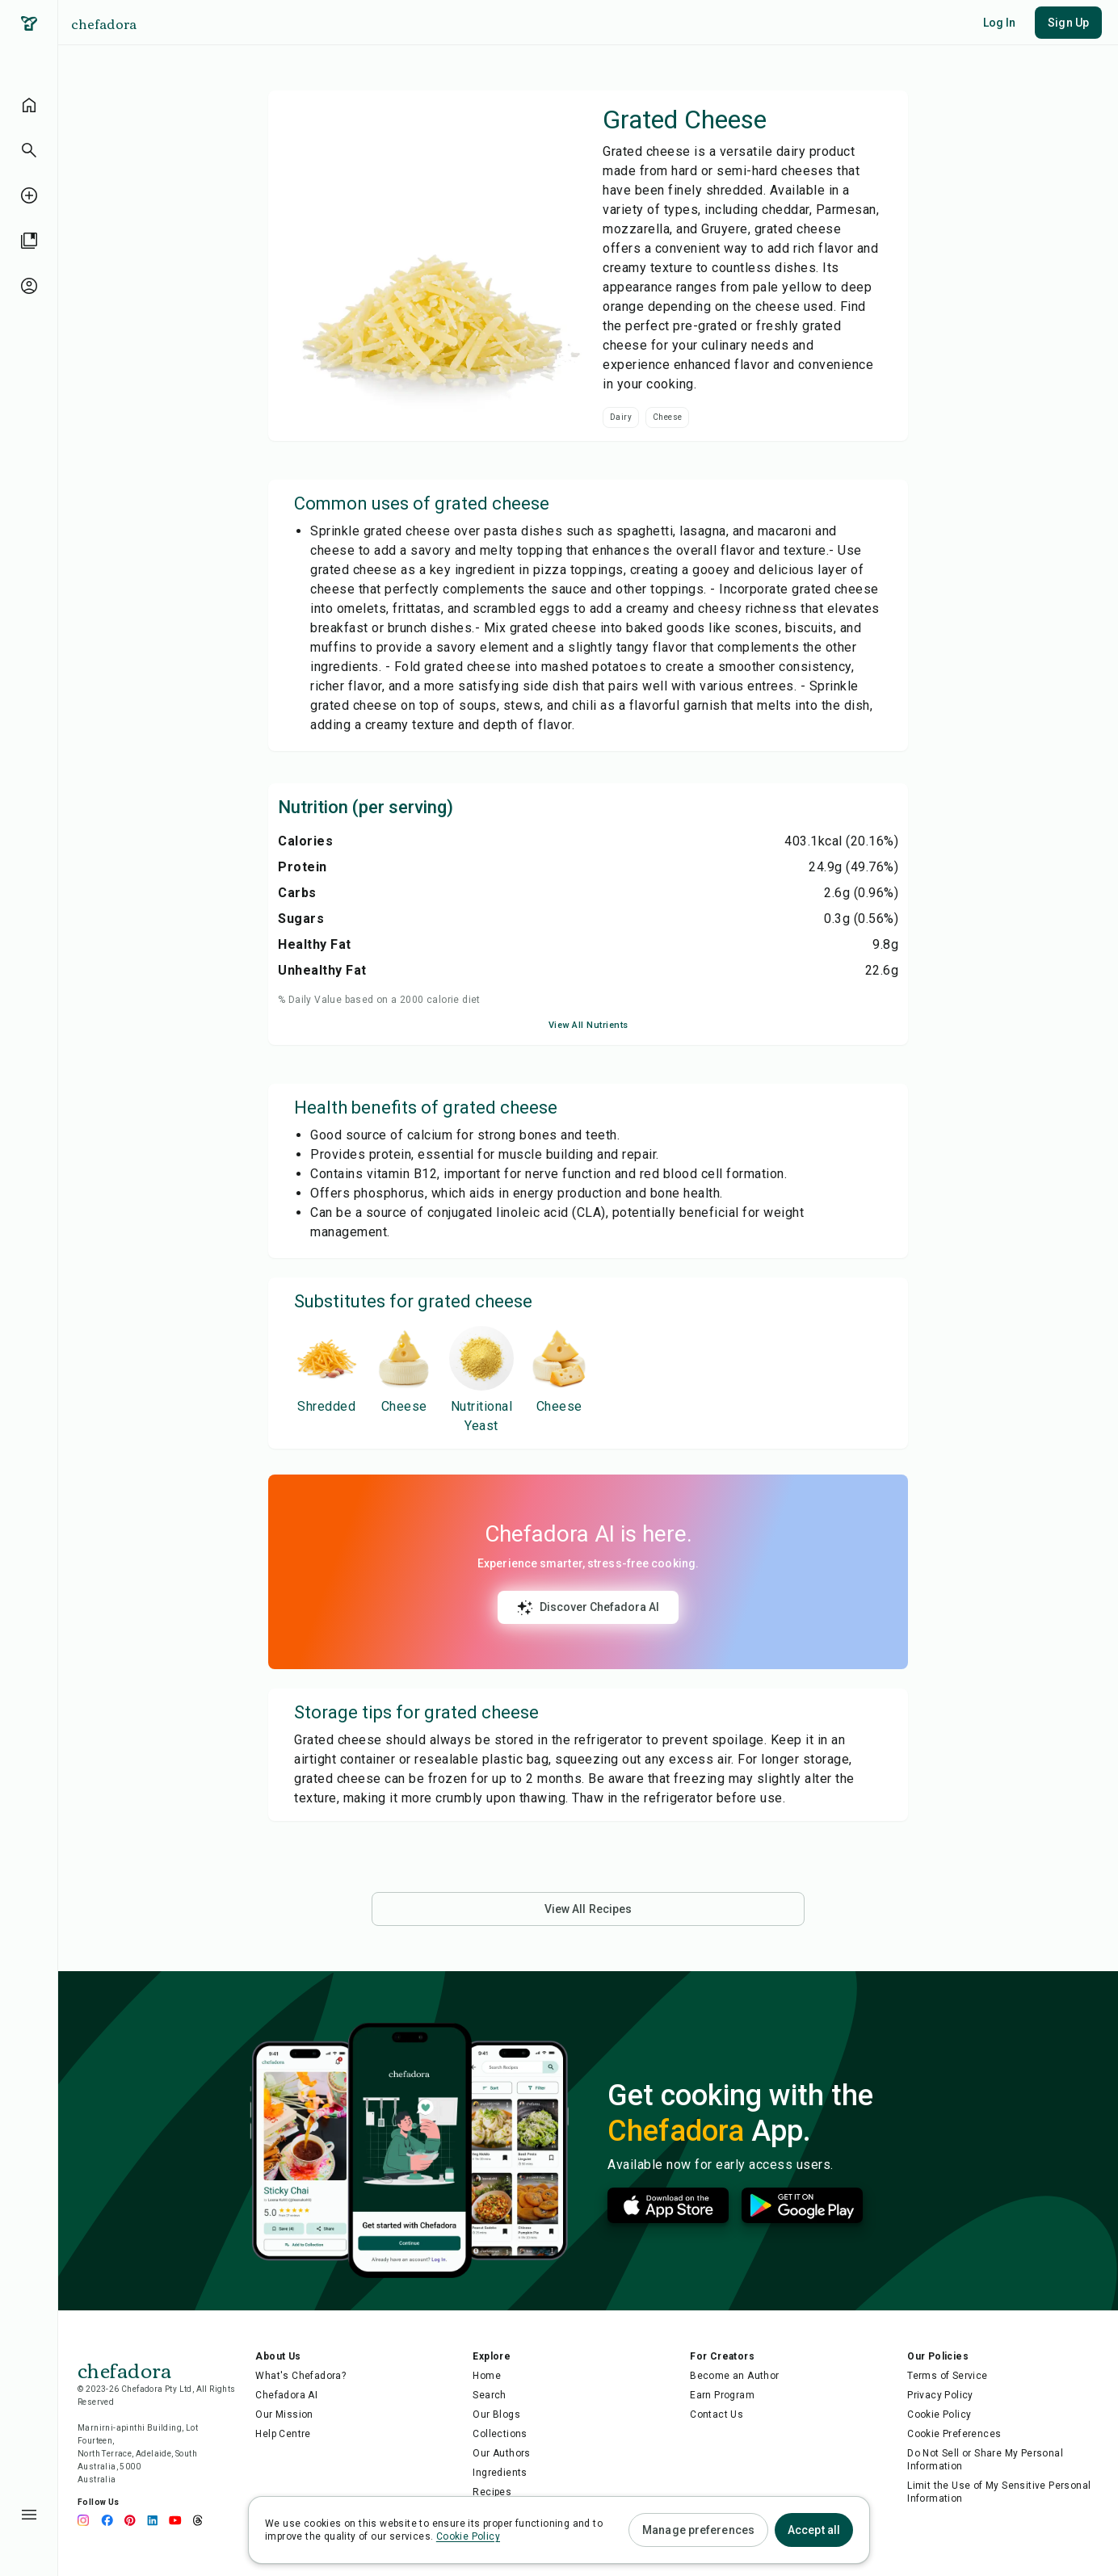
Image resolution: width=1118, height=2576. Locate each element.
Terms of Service (947, 2375)
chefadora (104, 23)
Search (489, 2395)
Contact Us (716, 2414)
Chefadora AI (286, 2395)
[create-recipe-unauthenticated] (29, 195)
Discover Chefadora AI (588, 1608)
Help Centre (282, 2434)
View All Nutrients (588, 1025)
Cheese (667, 417)
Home (487, 2375)
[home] (29, 105)
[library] (29, 240)
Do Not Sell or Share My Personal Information (985, 2460)
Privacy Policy (940, 2395)
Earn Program (722, 2395)
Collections (500, 2434)
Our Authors (501, 2453)
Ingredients (500, 2472)
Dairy (621, 417)
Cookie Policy (939, 2414)
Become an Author (734, 2375)
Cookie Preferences (954, 2434)
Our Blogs (496, 2414)
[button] (29, 150)
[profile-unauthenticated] (29, 286)
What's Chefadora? (300, 2375)
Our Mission (284, 2414)
